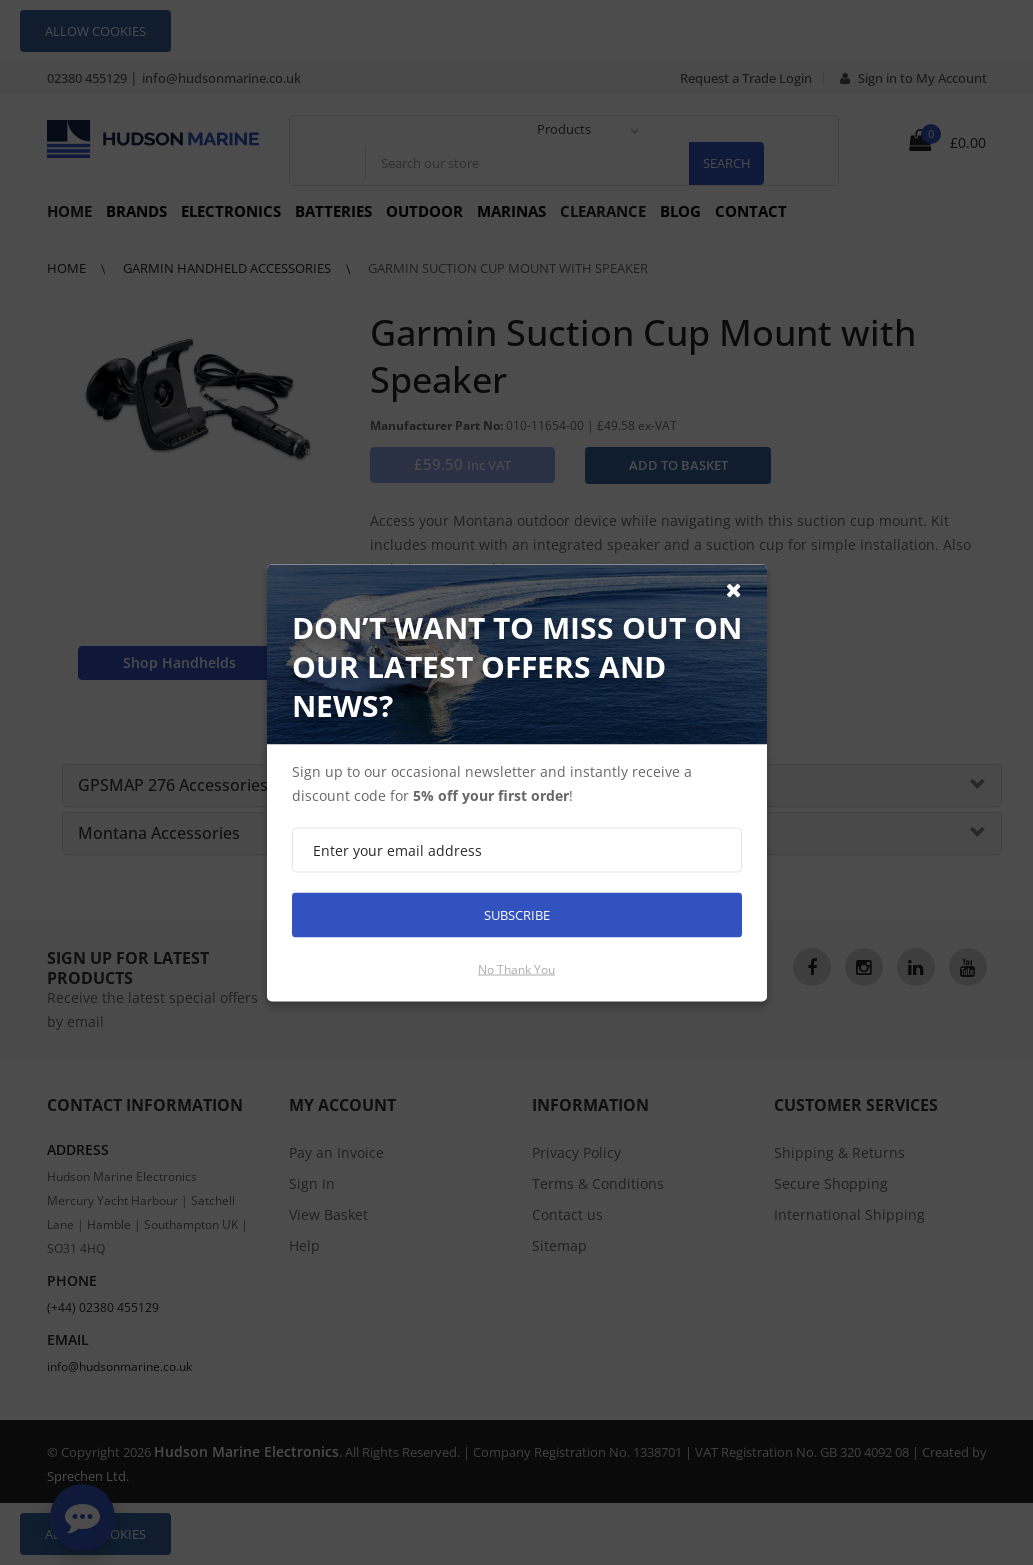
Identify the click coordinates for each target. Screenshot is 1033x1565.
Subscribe (517, 914)
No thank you (516, 968)
